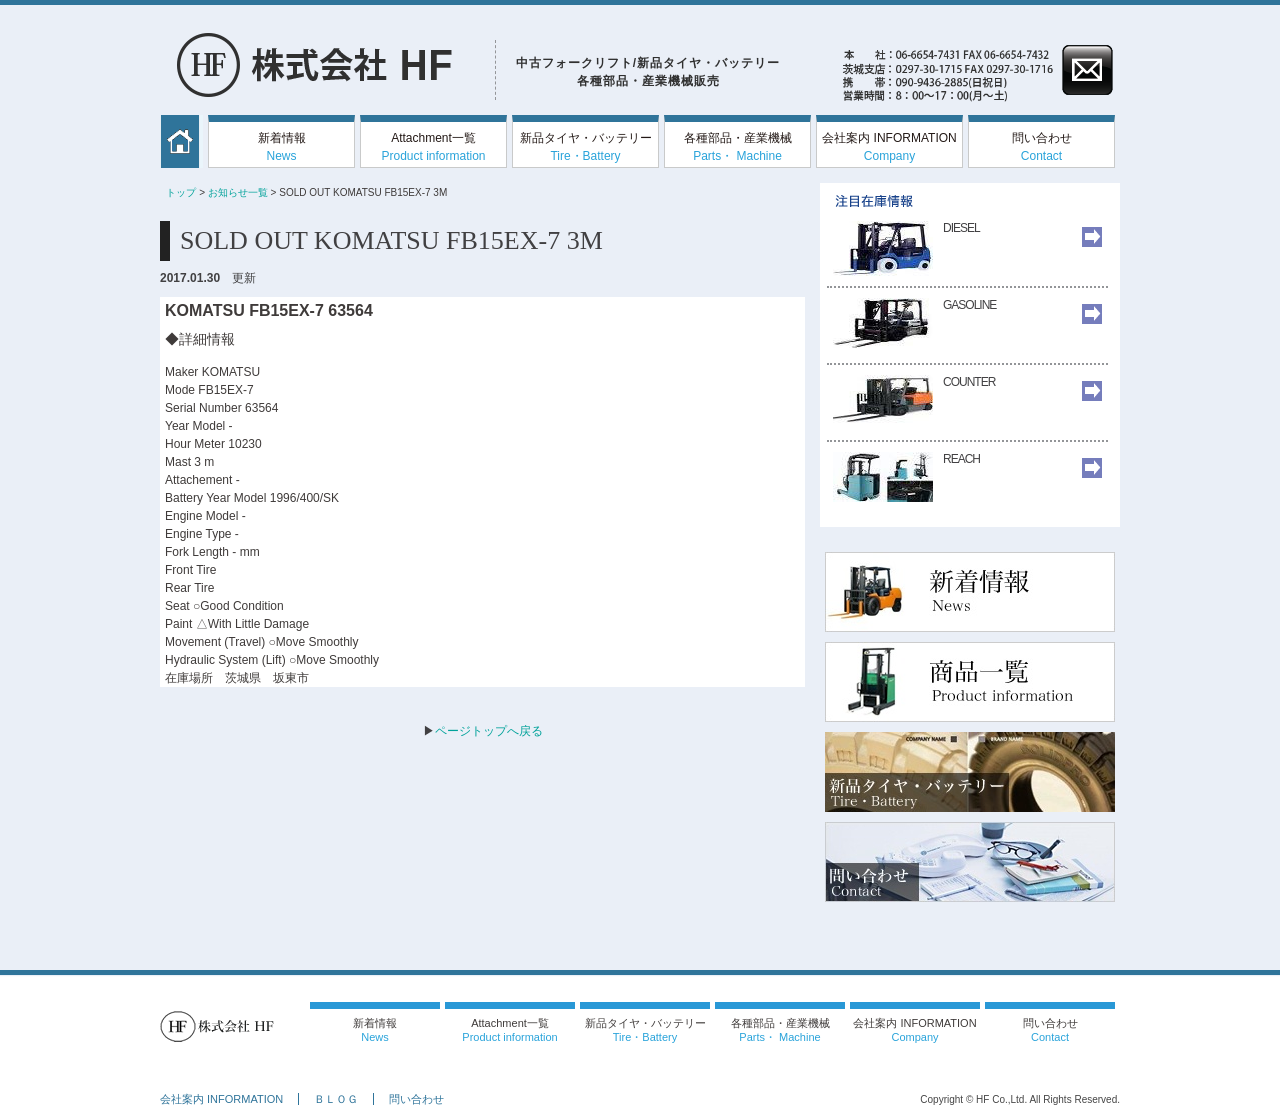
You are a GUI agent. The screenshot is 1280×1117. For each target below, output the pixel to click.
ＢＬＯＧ (336, 1099)
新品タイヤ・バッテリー (586, 147)
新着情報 (282, 147)
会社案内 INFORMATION (889, 147)
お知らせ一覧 (238, 192)
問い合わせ (1042, 147)
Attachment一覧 (433, 147)
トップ (181, 192)
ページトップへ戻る (489, 731)
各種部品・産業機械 (738, 147)
